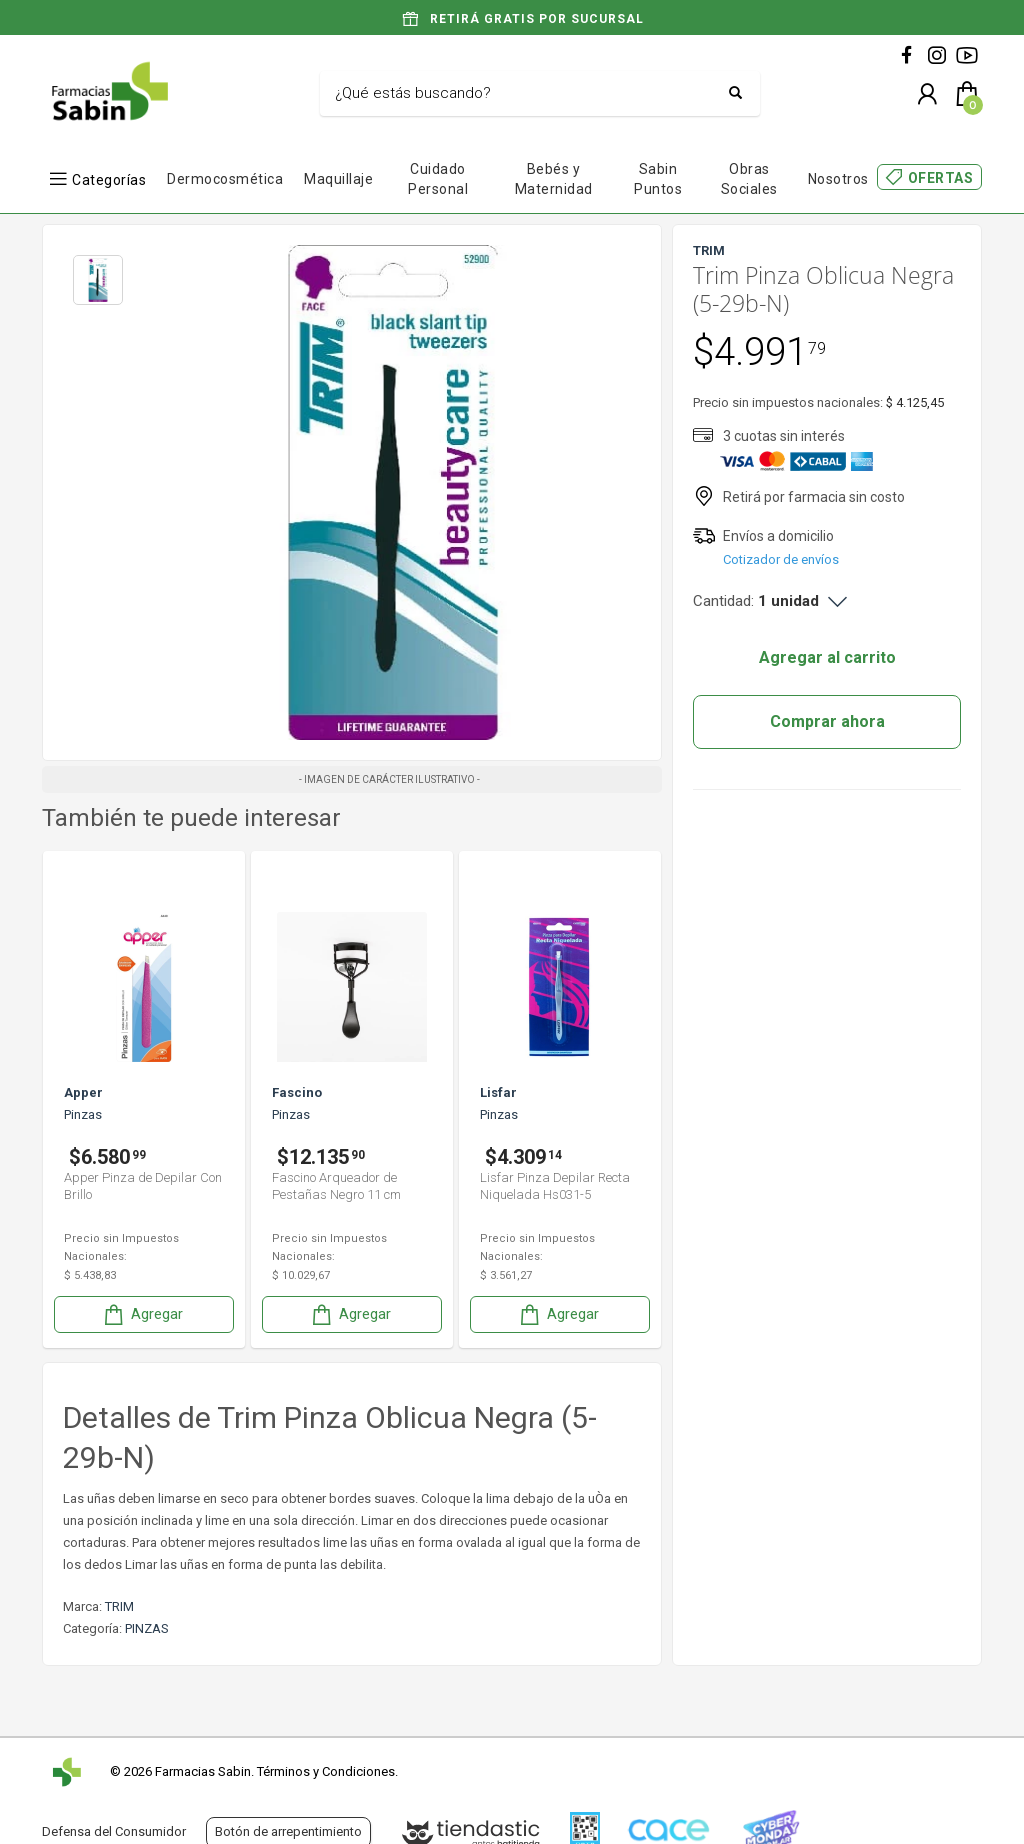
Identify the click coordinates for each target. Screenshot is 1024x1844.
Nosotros (838, 179)
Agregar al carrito (827, 657)
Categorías (109, 179)
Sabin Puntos (658, 179)
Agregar (142, 1314)
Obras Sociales (749, 179)
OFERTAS (941, 178)
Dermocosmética (225, 179)
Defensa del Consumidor (114, 1831)
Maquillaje (338, 179)
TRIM (119, 1606)
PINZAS (147, 1628)
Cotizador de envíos (781, 559)
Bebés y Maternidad (554, 179)
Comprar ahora (827, 721)
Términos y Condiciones (326, 1771)
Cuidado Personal (438, 179)
